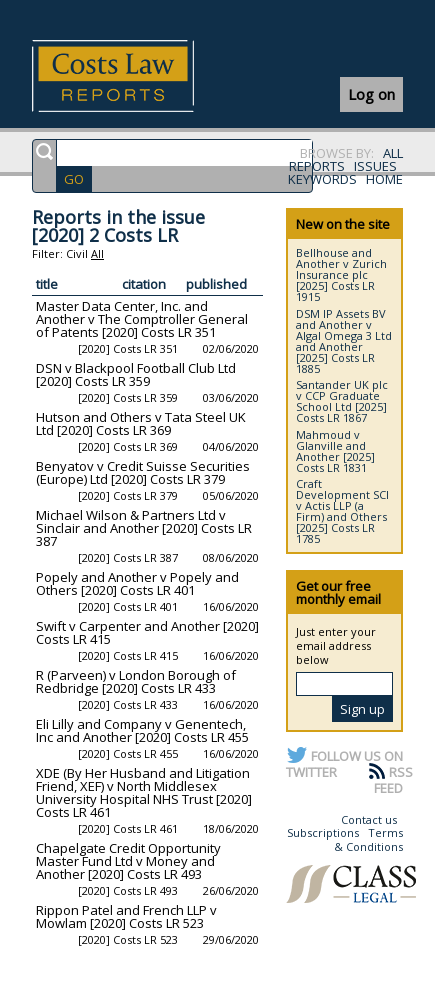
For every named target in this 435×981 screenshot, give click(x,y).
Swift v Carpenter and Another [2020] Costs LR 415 (147, 632)
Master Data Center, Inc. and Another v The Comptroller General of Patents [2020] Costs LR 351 (142, 319)
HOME (384, 179)
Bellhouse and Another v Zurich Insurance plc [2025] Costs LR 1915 (341, 274)
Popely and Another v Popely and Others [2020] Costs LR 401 (137, 583)
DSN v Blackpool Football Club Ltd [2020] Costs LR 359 (136, 374)
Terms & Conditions (368, 839)
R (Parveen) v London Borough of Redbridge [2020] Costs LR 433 (136, 681)
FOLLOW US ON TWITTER (344, 764)
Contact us (369, 819)
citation (144, 284)
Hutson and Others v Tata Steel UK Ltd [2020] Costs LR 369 (141, 423)
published (216, 284)
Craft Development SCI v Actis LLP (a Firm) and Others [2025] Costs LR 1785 (342, 511)
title (47, 284)
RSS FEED (393, 780)
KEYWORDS (322, 179)
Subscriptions (323, 832)
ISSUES (375, 166)
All (97, 253)
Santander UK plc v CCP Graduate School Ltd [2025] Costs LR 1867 (342, 401)
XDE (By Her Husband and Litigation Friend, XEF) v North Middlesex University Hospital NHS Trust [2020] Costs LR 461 (144, 792)
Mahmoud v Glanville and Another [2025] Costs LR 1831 (335, 451)
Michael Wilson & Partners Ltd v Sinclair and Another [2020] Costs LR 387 (144, 528)
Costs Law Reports (136, 76)
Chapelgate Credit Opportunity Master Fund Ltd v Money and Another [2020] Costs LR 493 (128, 861)
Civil (77, 253)
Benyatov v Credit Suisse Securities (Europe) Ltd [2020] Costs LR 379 (143, 472)
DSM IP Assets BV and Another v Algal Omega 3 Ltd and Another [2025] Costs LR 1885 (344, 341)
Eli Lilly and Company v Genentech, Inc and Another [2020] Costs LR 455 (142, 730)
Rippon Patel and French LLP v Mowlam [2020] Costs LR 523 (126, 916)
